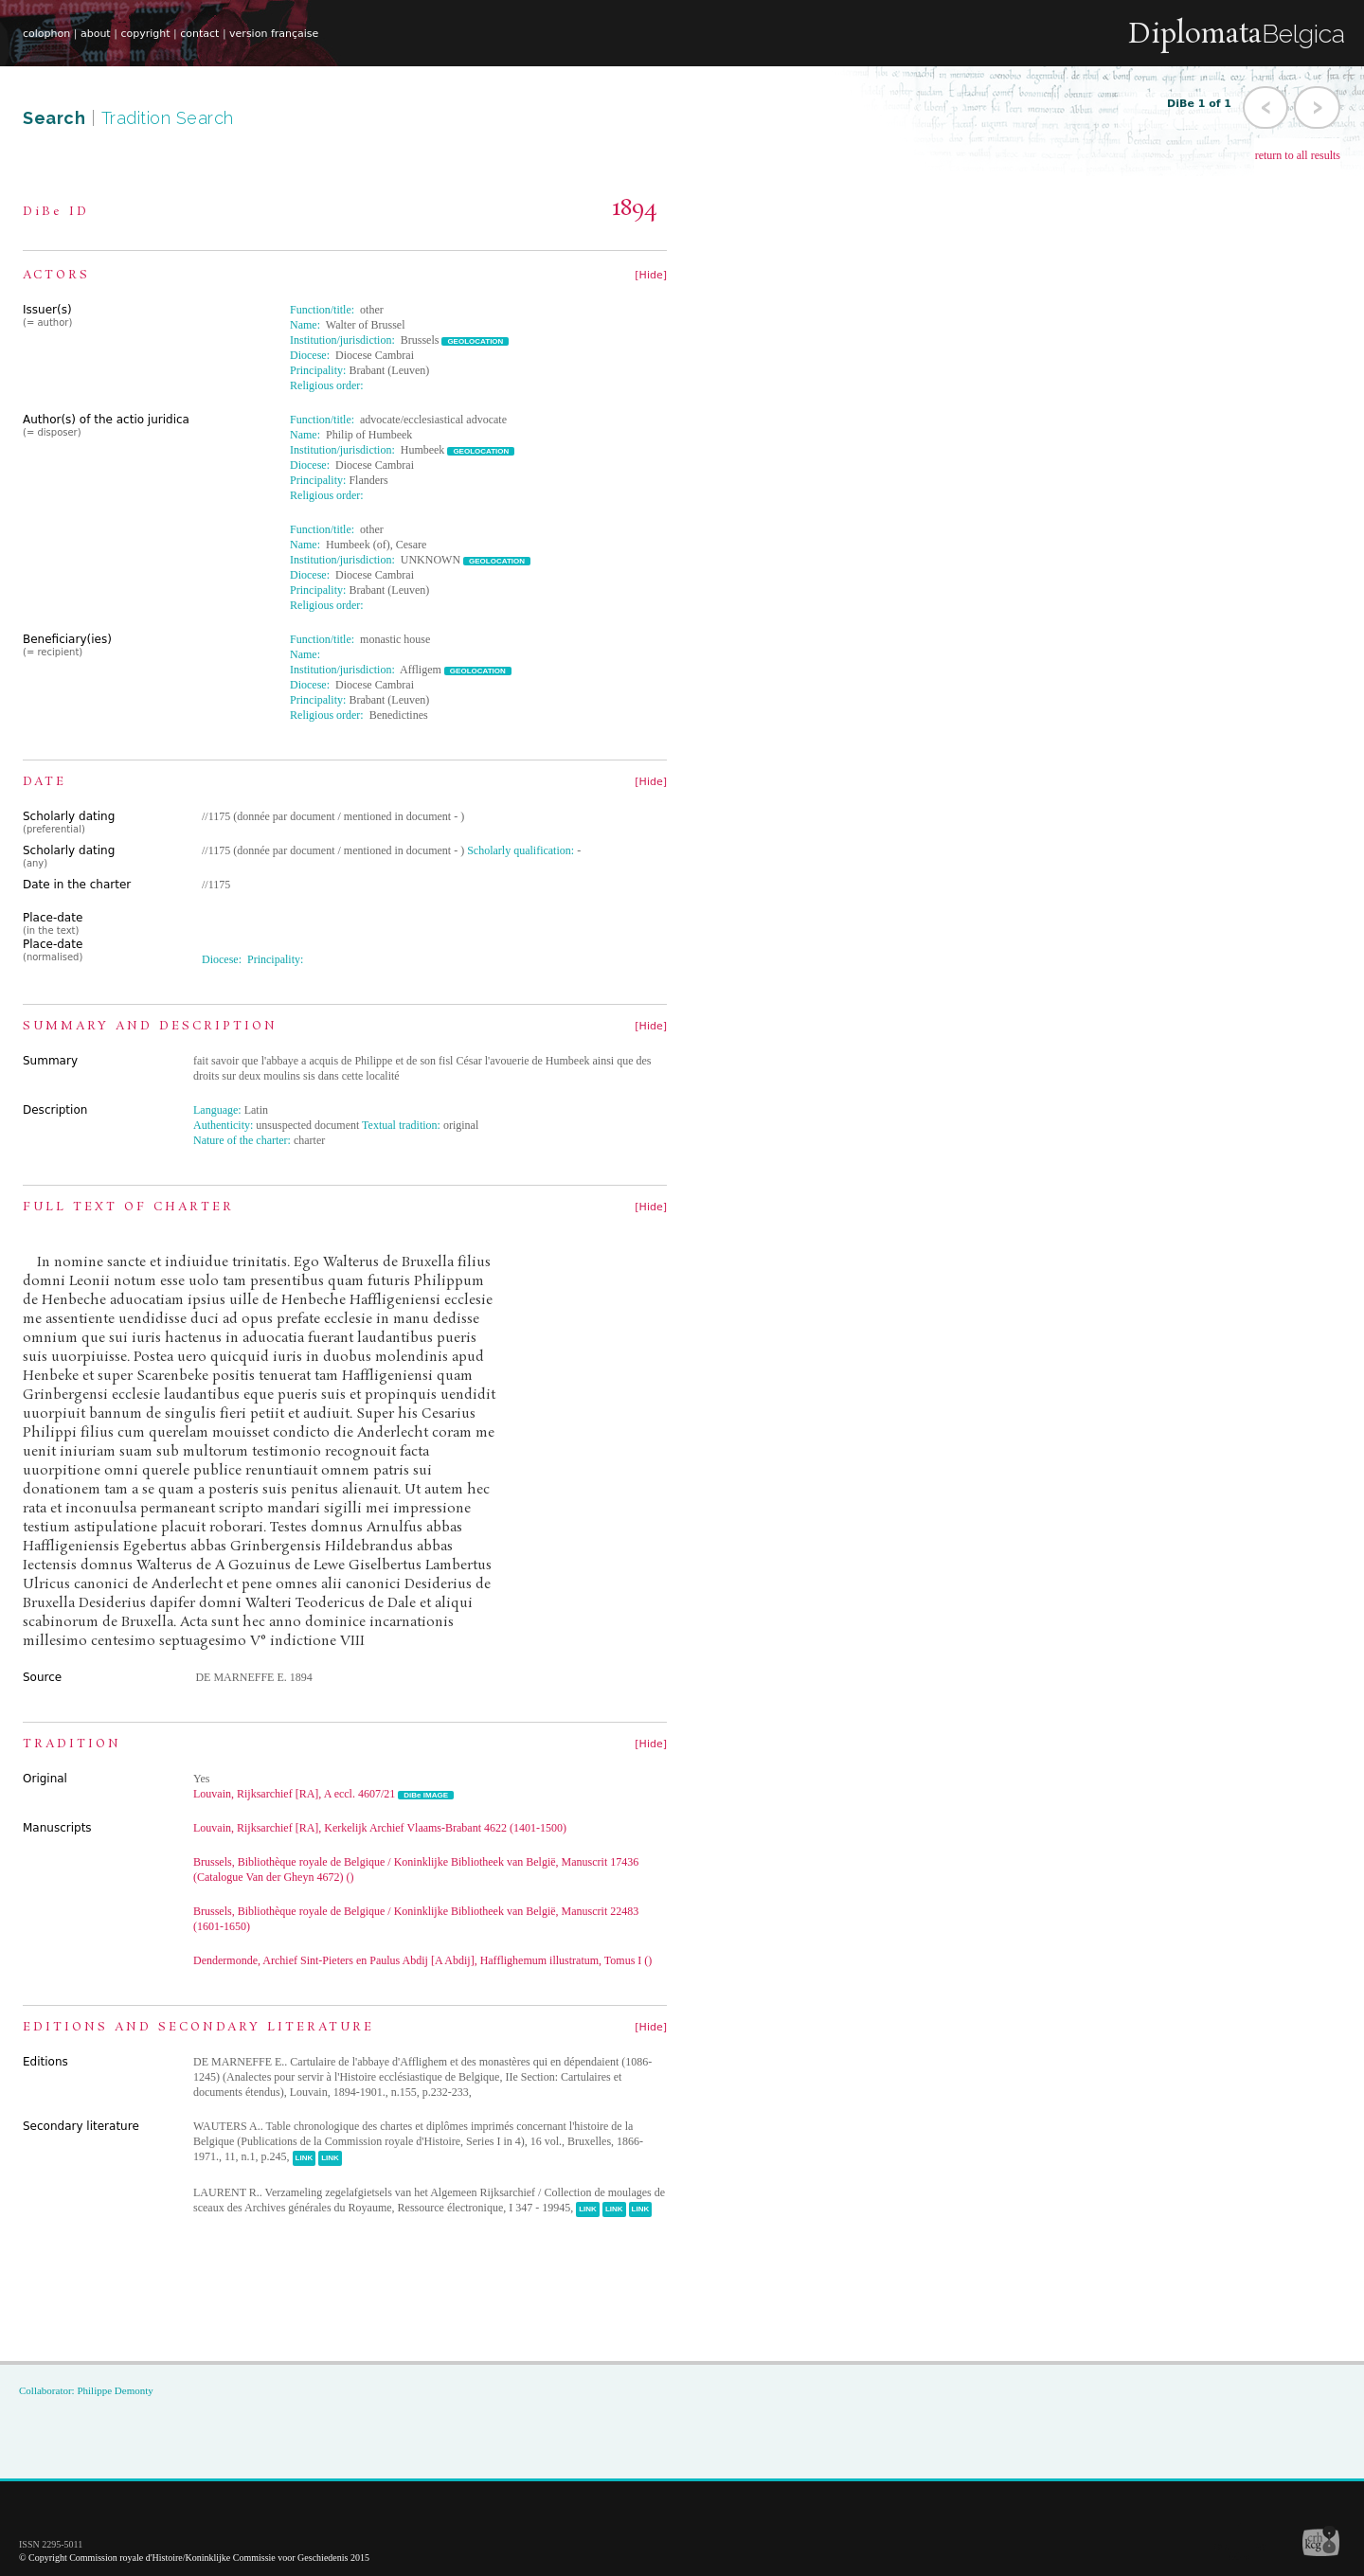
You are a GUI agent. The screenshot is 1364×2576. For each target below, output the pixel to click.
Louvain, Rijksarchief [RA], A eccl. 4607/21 (294, 1793)
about (96, 33)
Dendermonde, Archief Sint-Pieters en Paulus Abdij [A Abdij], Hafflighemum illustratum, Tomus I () (422, 1960)
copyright (145, 33)
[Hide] (651, 275)
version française (273, 33)
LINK (305, 2158)
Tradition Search (167, 118)
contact (199, 33)
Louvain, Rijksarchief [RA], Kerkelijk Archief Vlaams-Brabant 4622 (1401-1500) (379, 1827)
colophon (46, 33)
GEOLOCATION (475, 341)
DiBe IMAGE (426, 1795)
